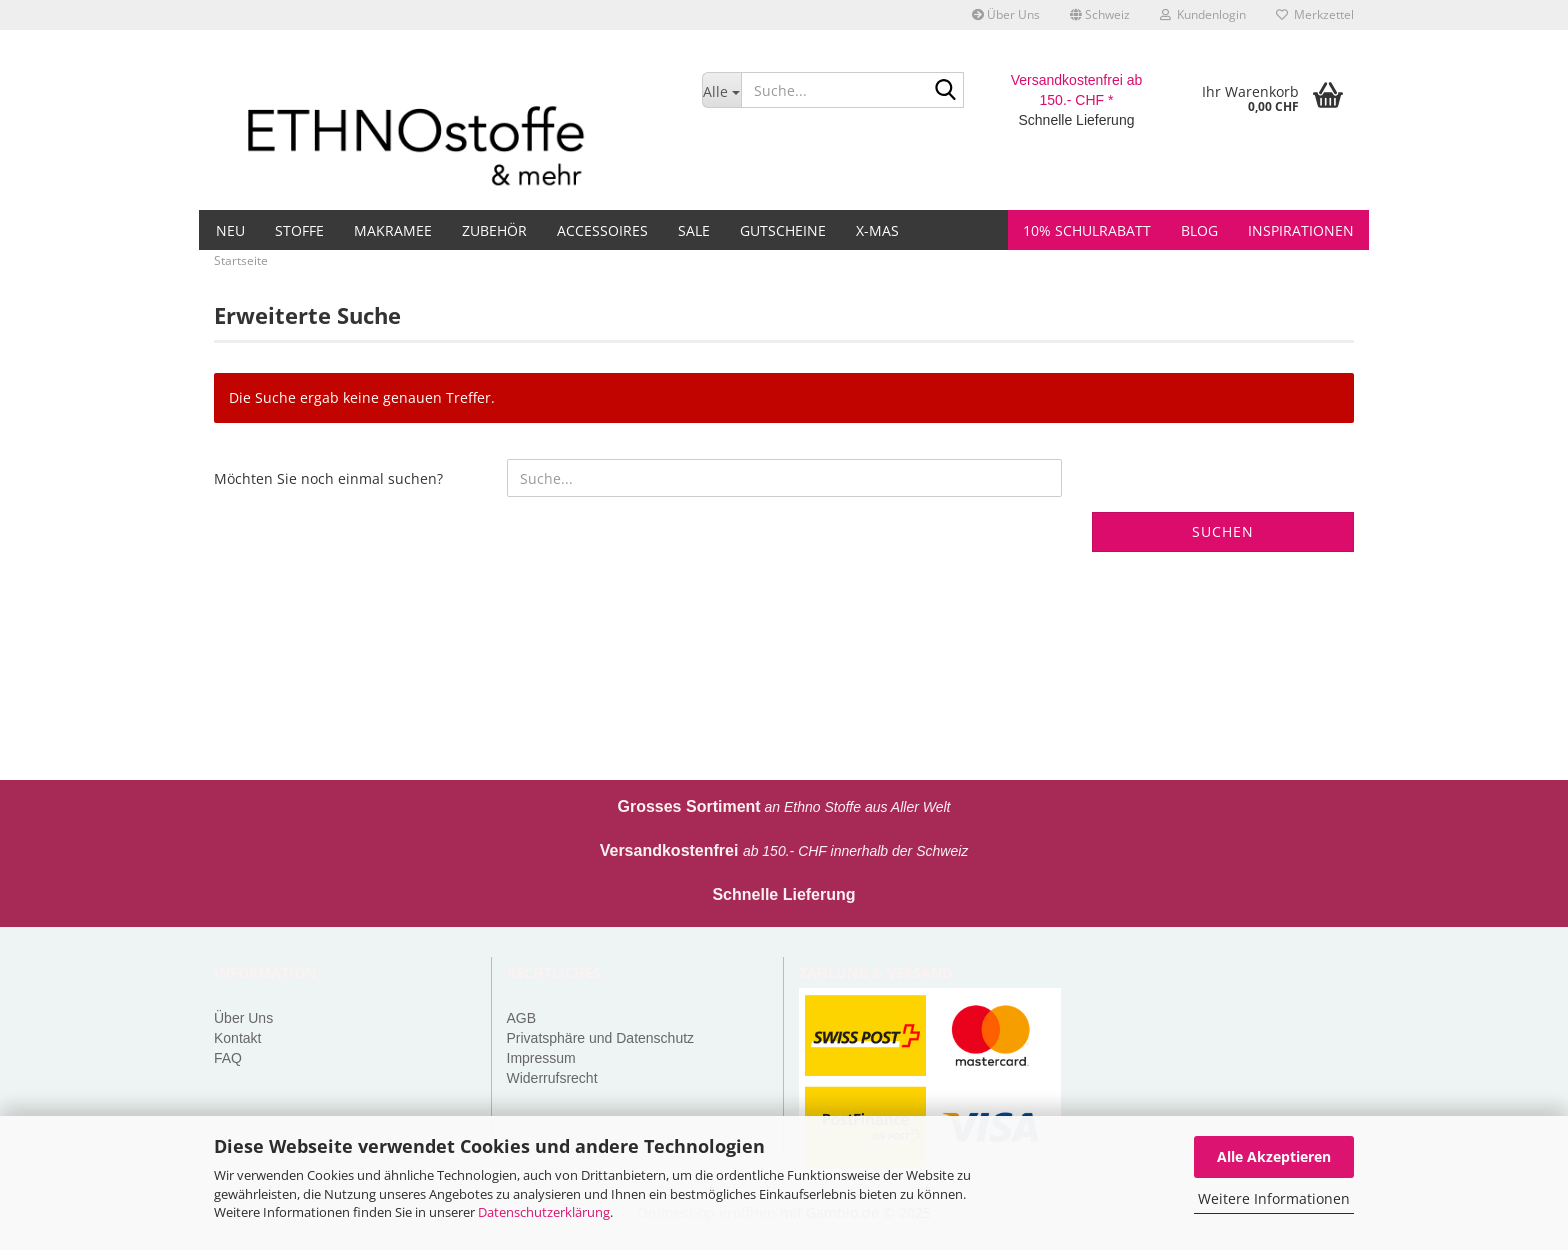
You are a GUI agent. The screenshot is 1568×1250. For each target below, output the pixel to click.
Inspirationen (1301, 230)
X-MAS (877, 230)
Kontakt (237, 1038)
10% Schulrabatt (1087, 230)
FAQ (228, 1058)
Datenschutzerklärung (544, 1212)
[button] (1100, 15)
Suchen (1223, 531)
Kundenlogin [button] (1203, 14)
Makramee (393, 230)
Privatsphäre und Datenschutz (601, 1038)
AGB (522, 1018)
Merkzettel (1315, 14)
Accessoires (602, 230)
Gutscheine (783, 230)
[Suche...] (721, 90)
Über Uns (1006, 14)
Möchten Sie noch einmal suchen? (328, 478)
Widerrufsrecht (552, 1078)
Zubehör (494, 230)
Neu (230, 230)
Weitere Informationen (1274, 1198)
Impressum (541, 1058)
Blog (1199, 230)
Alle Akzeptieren (1274, 1156)
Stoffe (299, 230)
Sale (694, 230)
